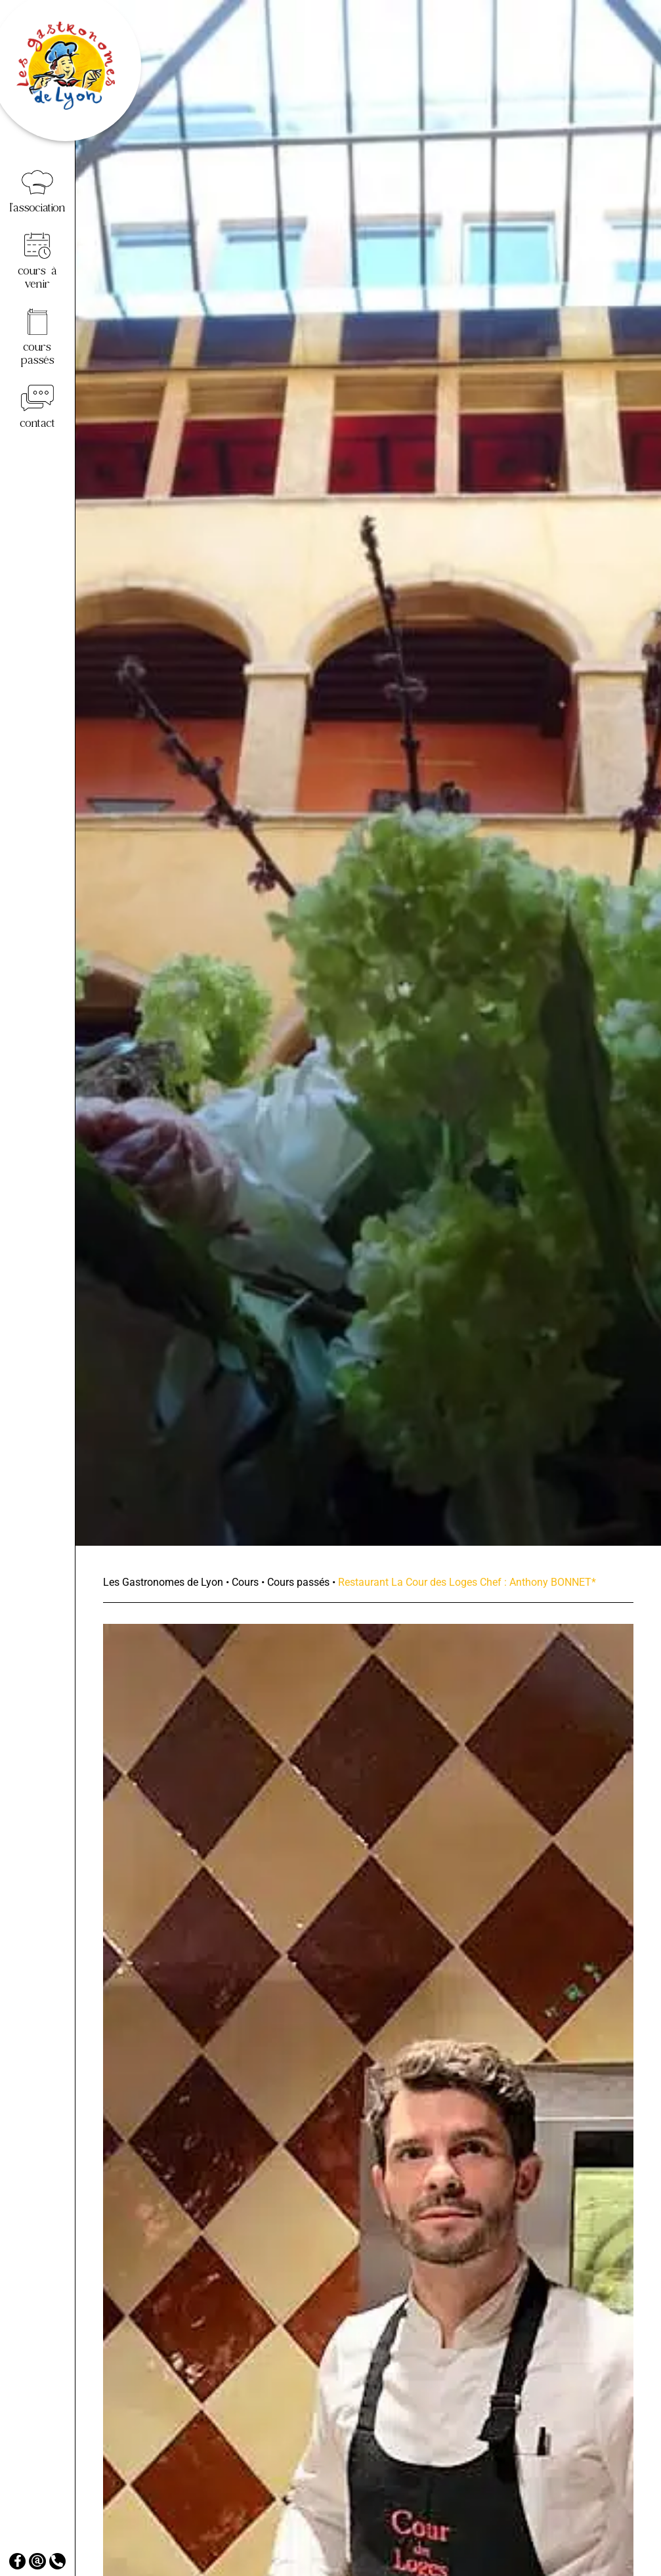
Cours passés (298, 1582)
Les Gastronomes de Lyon (163, 1582)
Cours (245, 1582)
